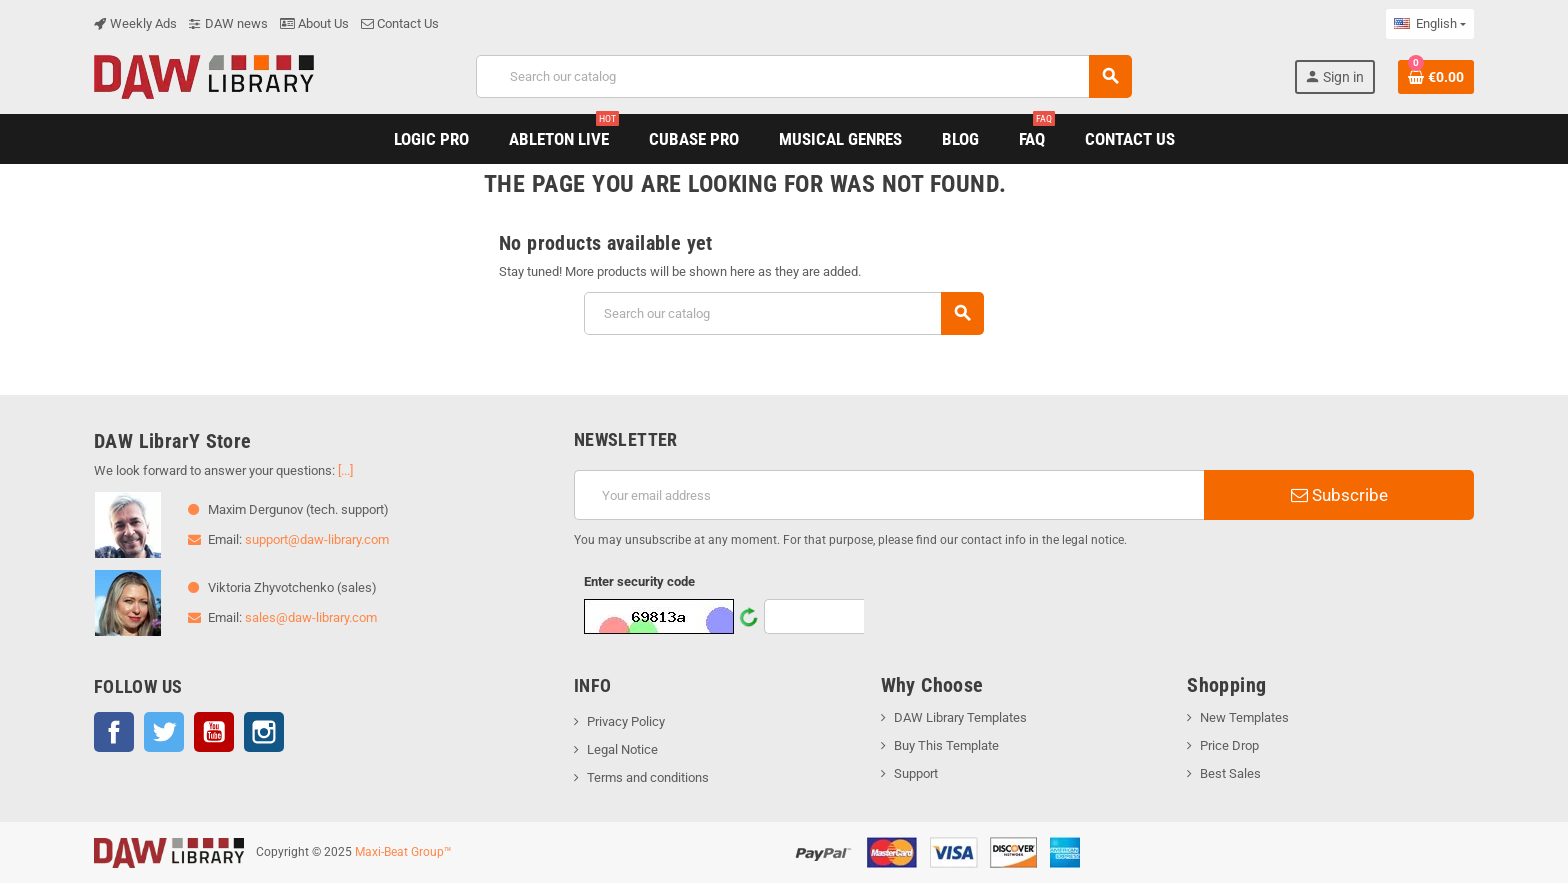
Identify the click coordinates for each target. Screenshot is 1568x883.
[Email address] (889, 495)
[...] (345, 470)
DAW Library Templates (960, 717)
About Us (314, 23)
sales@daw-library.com (311, 617)
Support (916, 773)
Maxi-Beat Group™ (403, 852)
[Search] (803, 76)
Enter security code (639, 581)
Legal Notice (622, 749)
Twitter (164, 732)
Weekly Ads (135, 23)
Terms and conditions (648, 777)
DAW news (228, 23)
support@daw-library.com (317, 539)
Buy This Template (946, 745)
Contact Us (400, 23)
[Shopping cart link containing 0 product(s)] (1436, 77)
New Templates (1244, 717)
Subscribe (1339, 495)
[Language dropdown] (1430, 24)
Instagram (264, 732)
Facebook (114, 732)
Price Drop (1229, 745)
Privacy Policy (626, 721)
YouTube (214, 732)
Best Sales (1230, 773)
